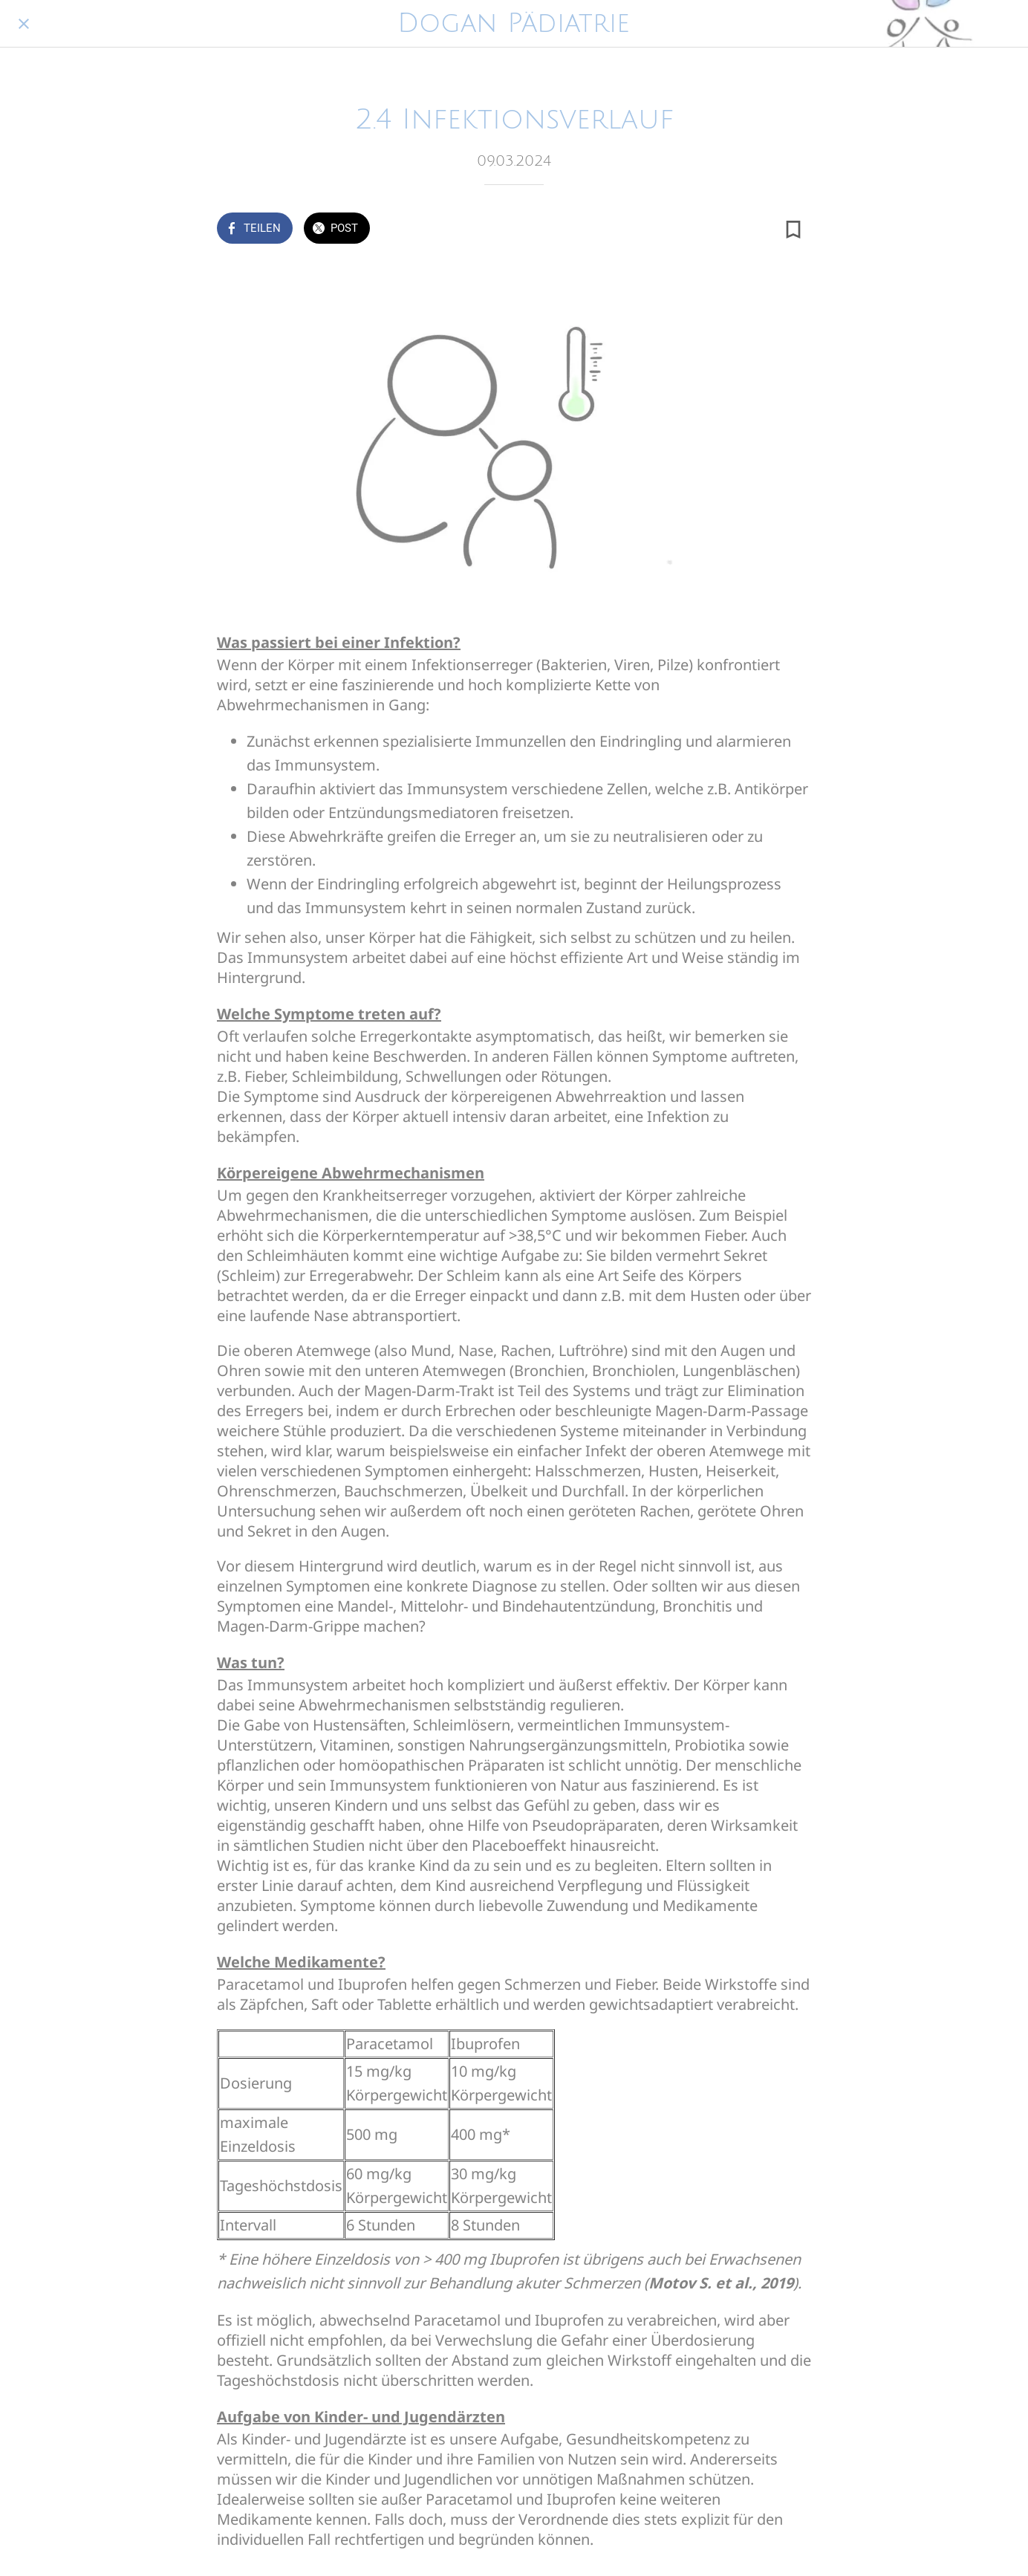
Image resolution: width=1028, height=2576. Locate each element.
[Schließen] (24, 24)
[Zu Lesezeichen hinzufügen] (793, 229)
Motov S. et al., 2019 (720, 2283)
